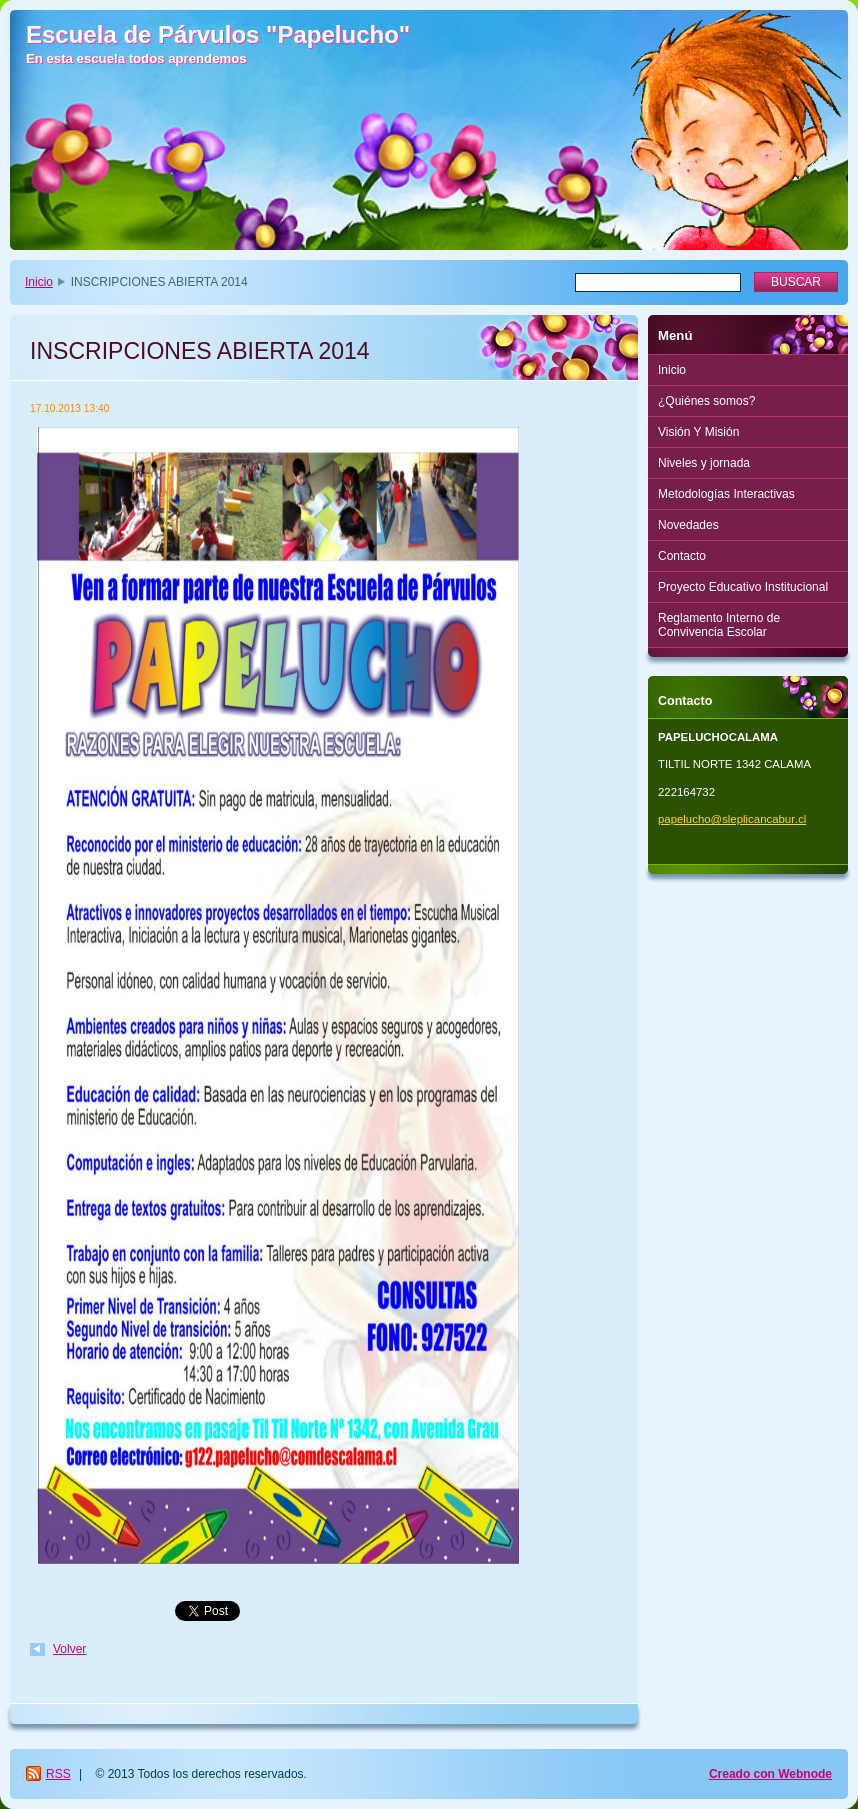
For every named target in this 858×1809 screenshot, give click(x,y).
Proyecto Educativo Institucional (743, 587)
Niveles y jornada (704, 463)
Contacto (682, 556)
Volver (69, 1649)
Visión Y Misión (698, 432)
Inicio (39, 282)
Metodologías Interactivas (726, 494)
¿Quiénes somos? (706, 401)
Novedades (688, 525)
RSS (58, 1774)
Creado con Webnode (770, 1774)
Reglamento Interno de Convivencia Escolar (719, 625)
